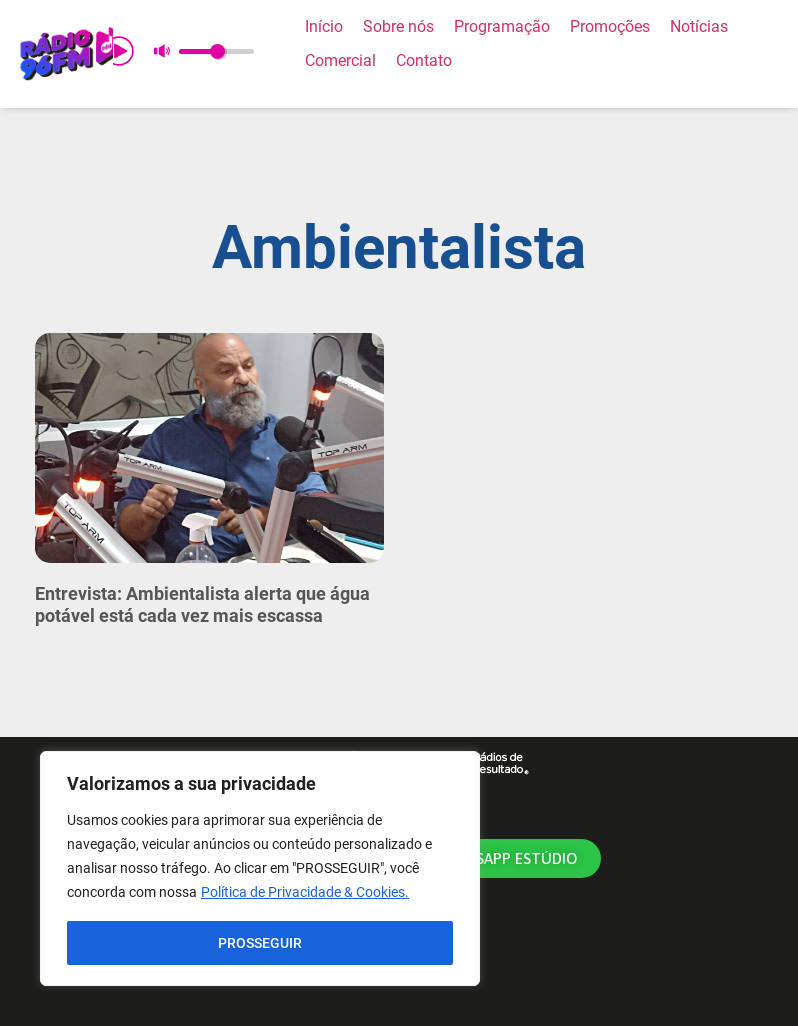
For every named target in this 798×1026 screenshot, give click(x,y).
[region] (260, 869)
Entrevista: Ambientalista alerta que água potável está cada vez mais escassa (202, 604)
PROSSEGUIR (260, 943)
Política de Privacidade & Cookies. (305, 893)
